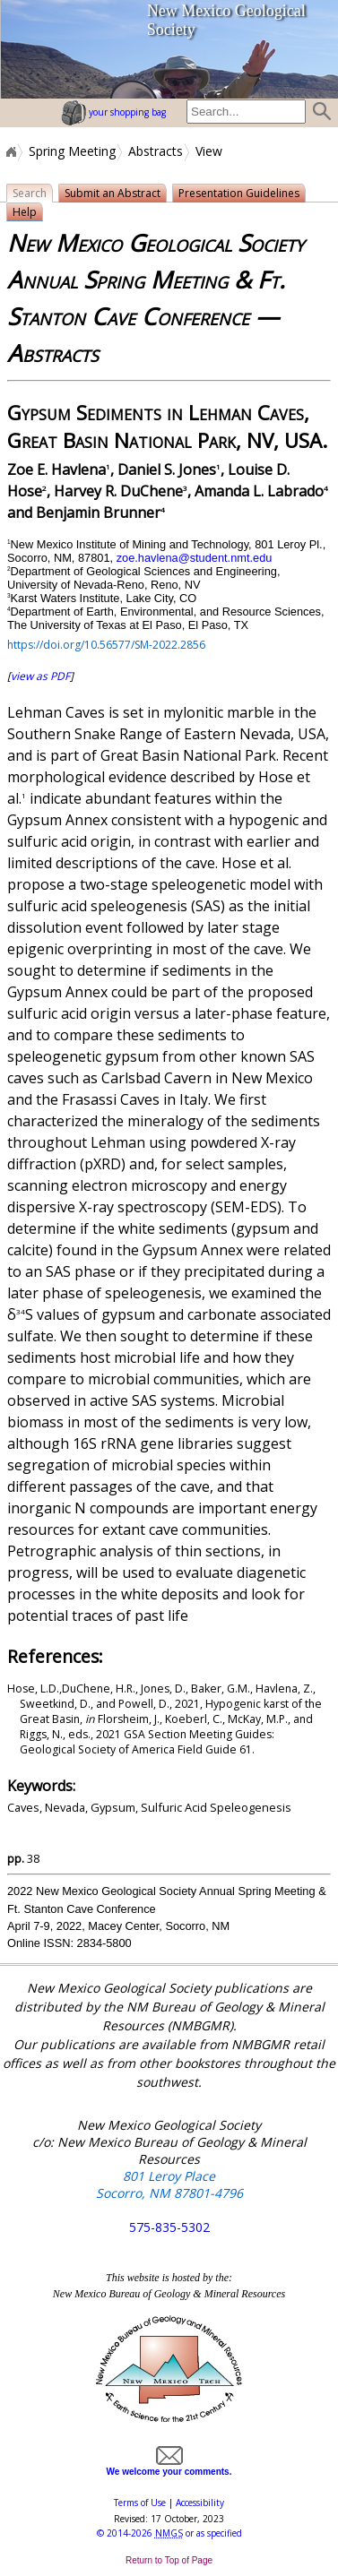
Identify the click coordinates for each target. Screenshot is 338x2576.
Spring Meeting (72, 151)
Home (10, 151)
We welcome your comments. (169, 2467)
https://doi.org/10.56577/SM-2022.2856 (106, 644)
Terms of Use (140, 2502)
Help (25, 212)
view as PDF (40, 676)
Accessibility (200, 2502)
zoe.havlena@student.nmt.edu (195, 557)
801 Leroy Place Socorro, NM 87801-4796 (169, 2184)
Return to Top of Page (169, 2560)
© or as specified (169, 2533)
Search (30, 193)
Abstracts (155, 151)
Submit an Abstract (112, 193)
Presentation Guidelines (238, 193)
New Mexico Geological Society (226, 20)
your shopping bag (113, 112)
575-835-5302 (169, 2227)
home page (46, 49)
